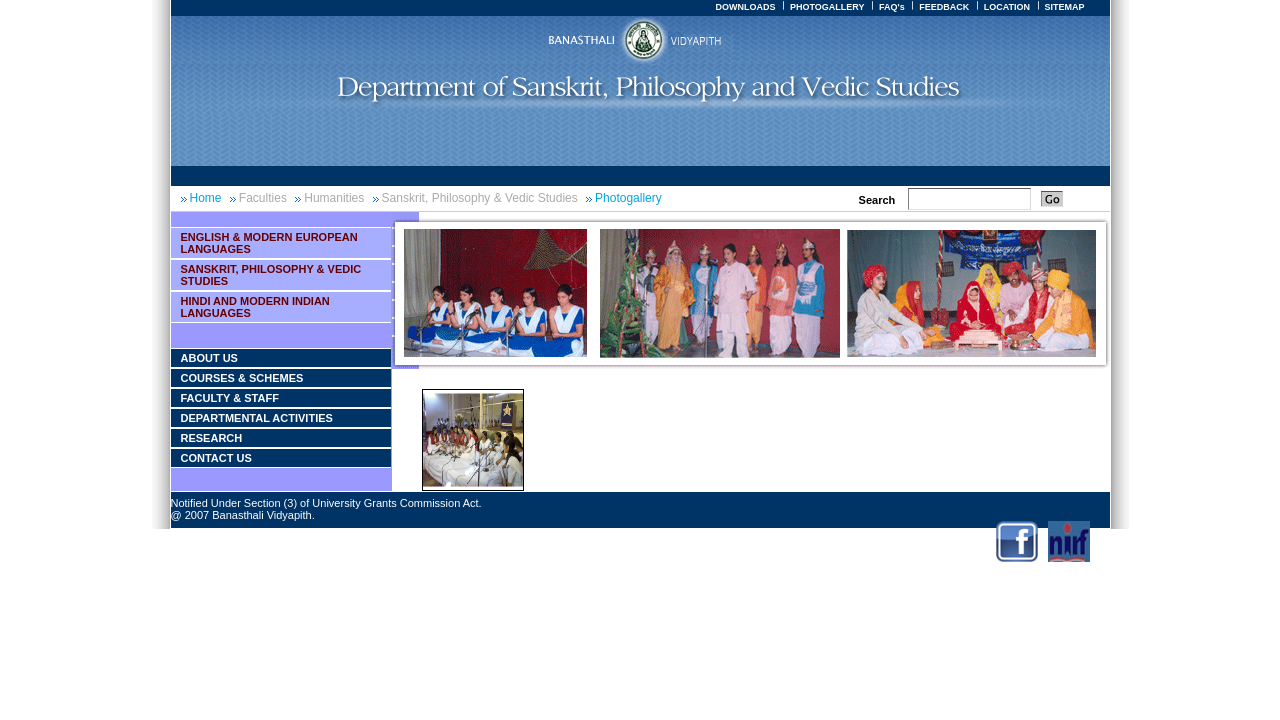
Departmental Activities (257, 418)
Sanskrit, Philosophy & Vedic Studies (480, 198)
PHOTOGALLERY (827, 7)
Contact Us (216, 458)
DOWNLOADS (745, 7)
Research (212, 438)
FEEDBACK (944, 7)
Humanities (334, 198)
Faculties (263, 198)
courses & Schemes (242, 378)
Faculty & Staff (230, 398)
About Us (209, 358)
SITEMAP (1064, 7)
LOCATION (1007, 7)
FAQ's (892, 7)
